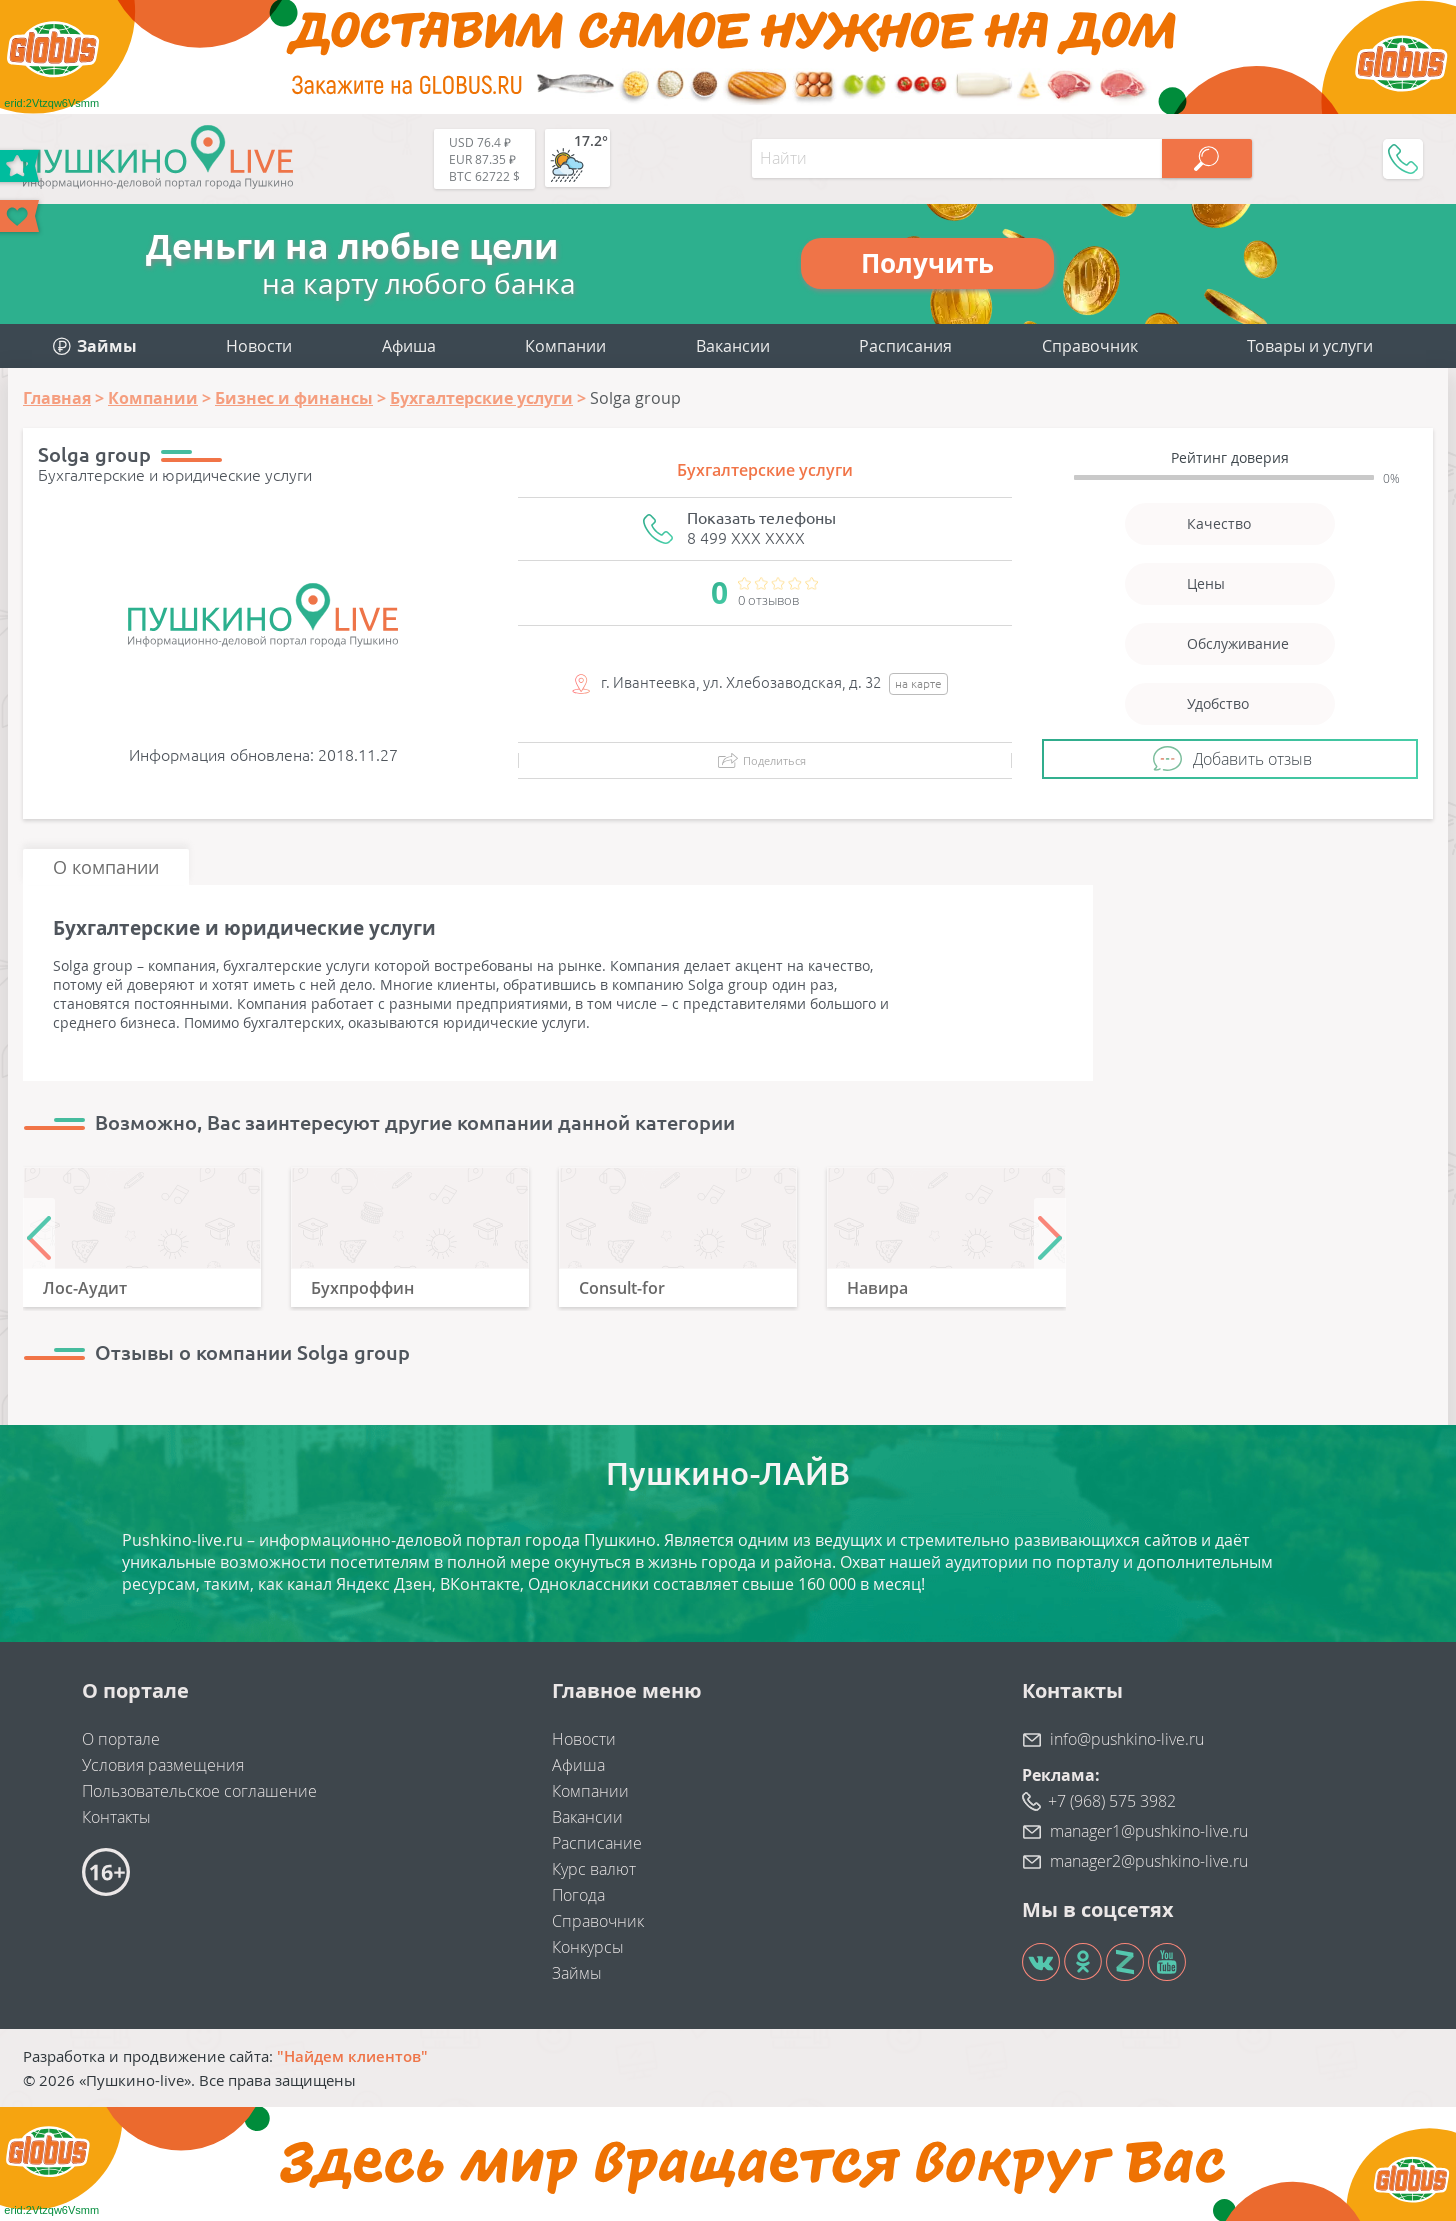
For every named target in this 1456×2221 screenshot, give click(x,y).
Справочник (1090, 346)
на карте (918, 683)
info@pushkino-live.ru (1127, 1739)
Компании (565, 346)
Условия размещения (163, 1765)
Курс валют (594, 1869)
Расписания (905, 346)
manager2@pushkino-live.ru (1149, 1861)
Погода (578, 1895)
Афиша (409, 346)
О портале (121, 1739)
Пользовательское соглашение (199, 1791)
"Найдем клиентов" (352, 2056)
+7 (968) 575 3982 (1112, 1801)
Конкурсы (588, 1947)
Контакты (116, 1817)
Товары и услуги (1310, 346)
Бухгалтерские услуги (765, 470)
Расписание (597, 1843)
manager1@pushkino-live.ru (1149, 1831)
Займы (577, 1973)
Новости (259, 346)
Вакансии (733, 346)
